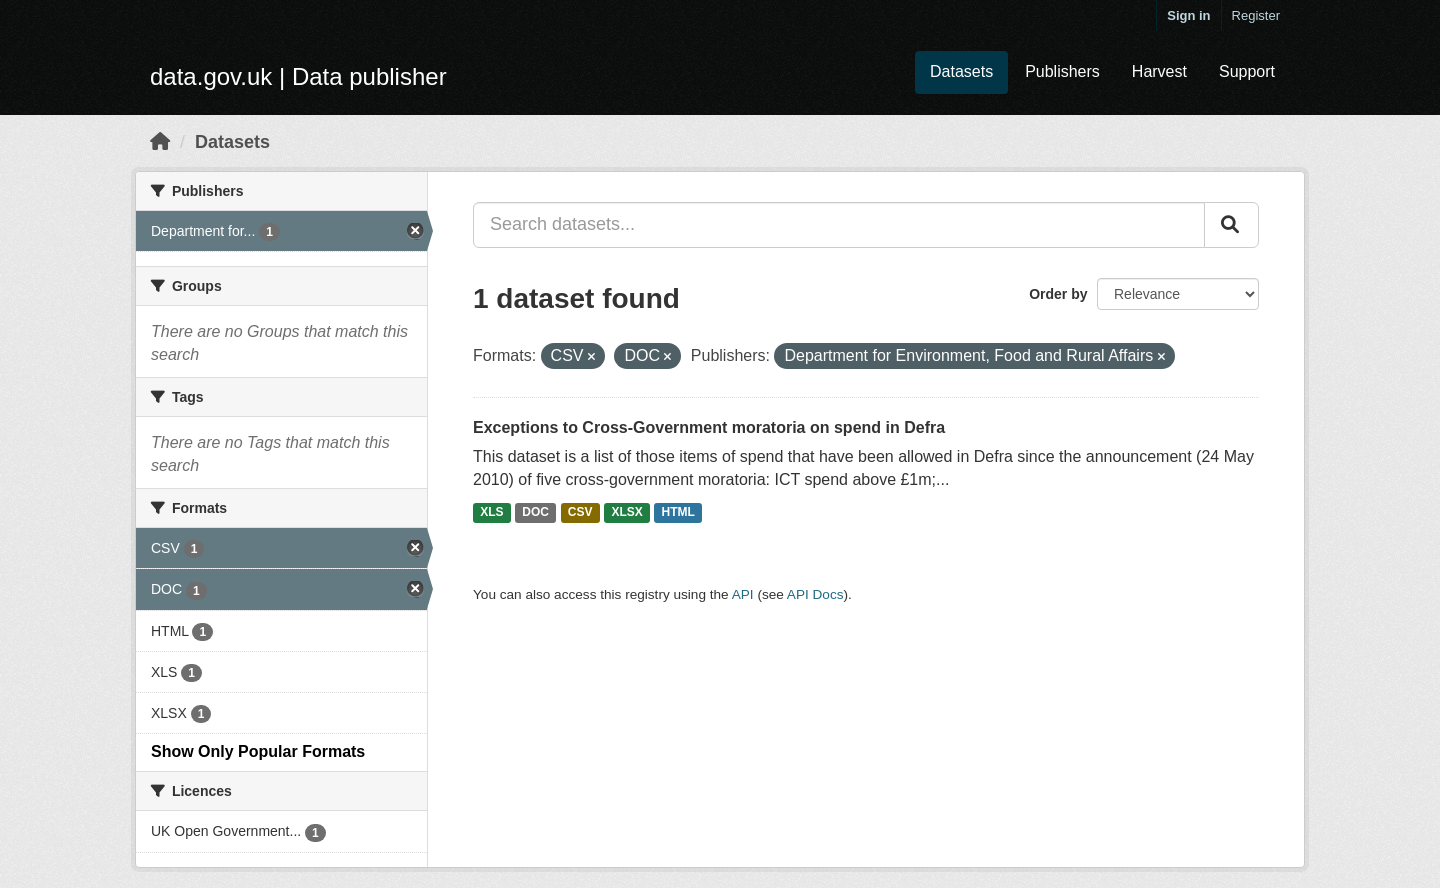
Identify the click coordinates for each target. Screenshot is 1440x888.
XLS (491, 512)
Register (1256, 15)
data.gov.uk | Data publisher (298, 76)
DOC (535, 512)
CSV (580, 512)
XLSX (626, 512)
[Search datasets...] (839, 225)
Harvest (1159, 71)
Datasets (961, 71)
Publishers (1062, 71)
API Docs (815, 594)
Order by (1058, 294)
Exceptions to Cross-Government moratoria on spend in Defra (709, 427)
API (743, 594)
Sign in (1188, 15)
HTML (678, 512)
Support (1247, 71)
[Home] (160, 142)
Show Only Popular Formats (258, 751)
